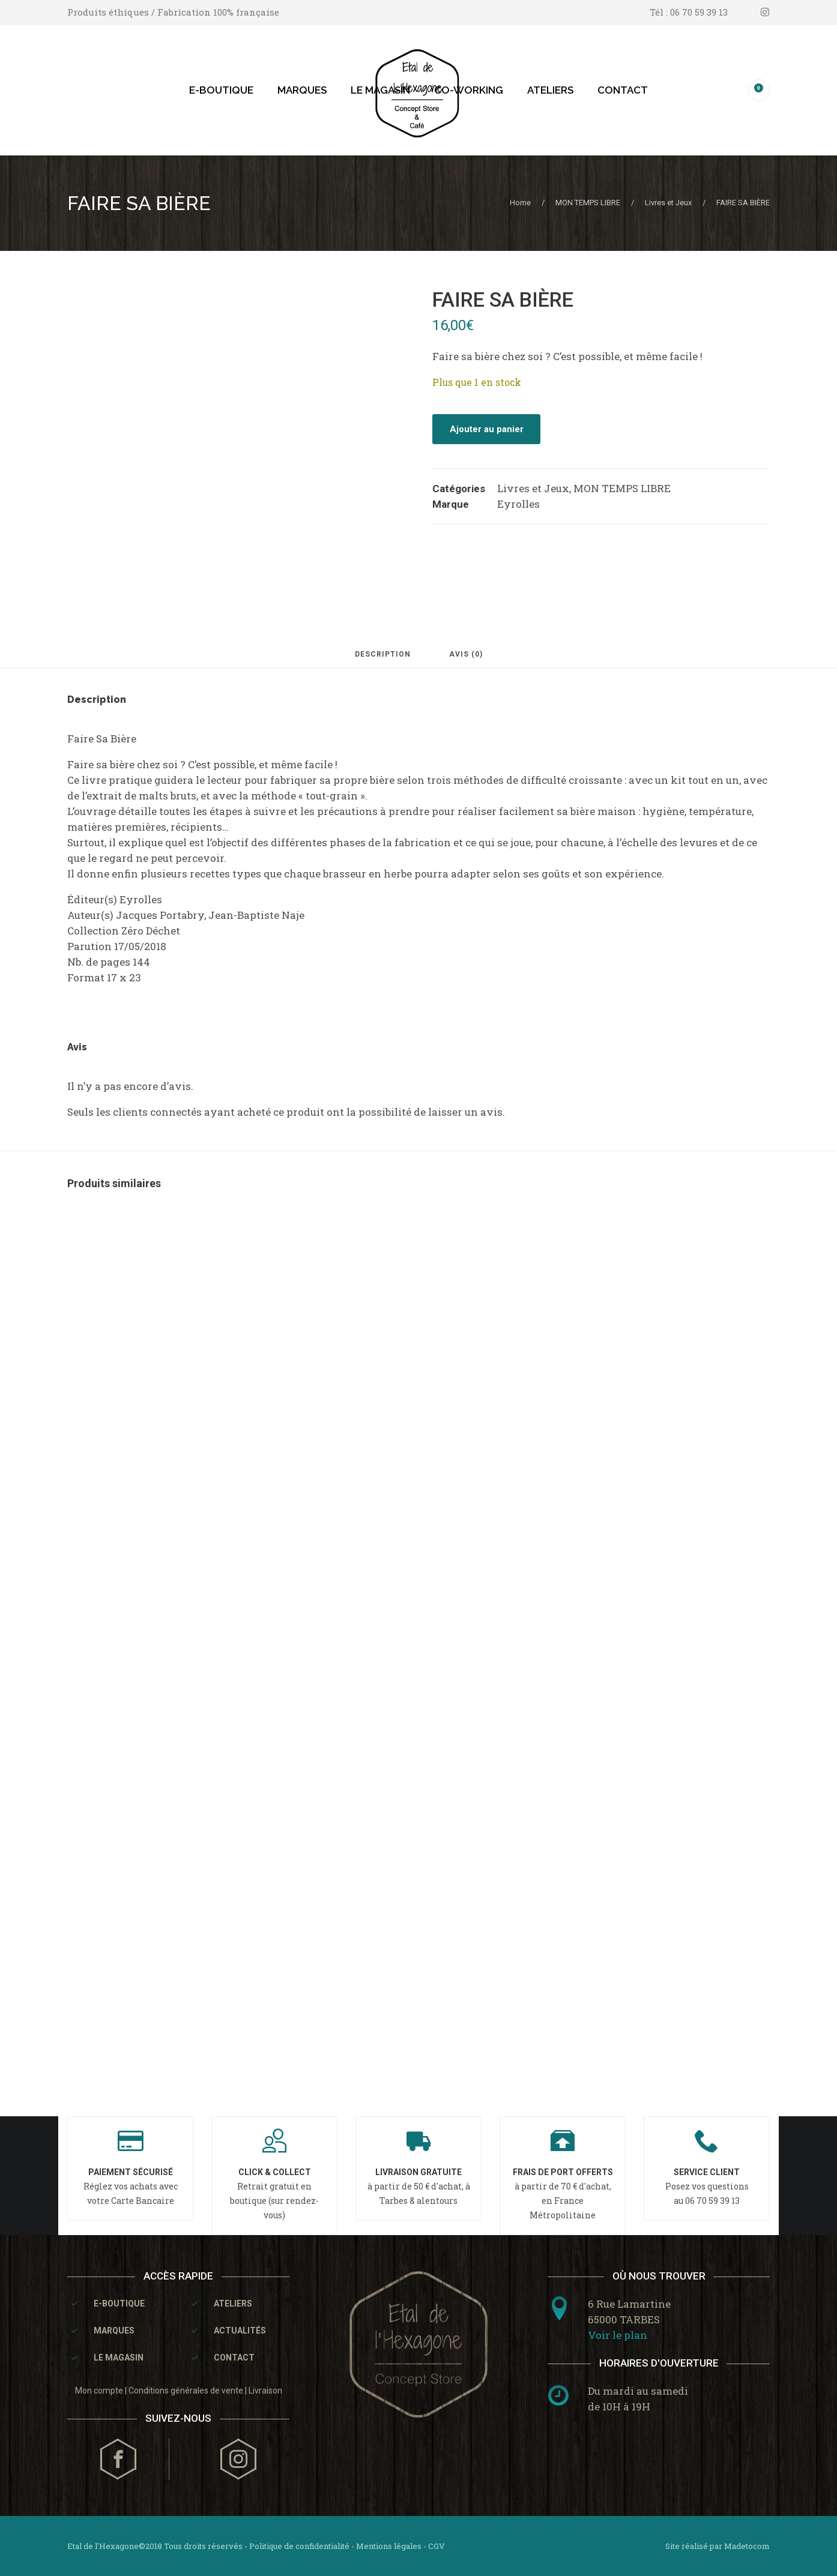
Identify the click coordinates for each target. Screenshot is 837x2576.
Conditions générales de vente (185, 2390)
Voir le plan (617, 2335)
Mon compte (99, 2390)
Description (383, 654)
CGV (436, 2546)
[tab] (383, 660)
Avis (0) (466, 654)
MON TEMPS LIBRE (587, 202)
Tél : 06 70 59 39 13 (689, 12)
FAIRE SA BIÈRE (139, 203)
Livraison (265, 2390)
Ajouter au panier (487, 429)
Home (520, 202)
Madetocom (747, 2546)
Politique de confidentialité (299, 2546)
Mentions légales (389, 2546)
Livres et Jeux (668, 202)
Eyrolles (518, 504)
